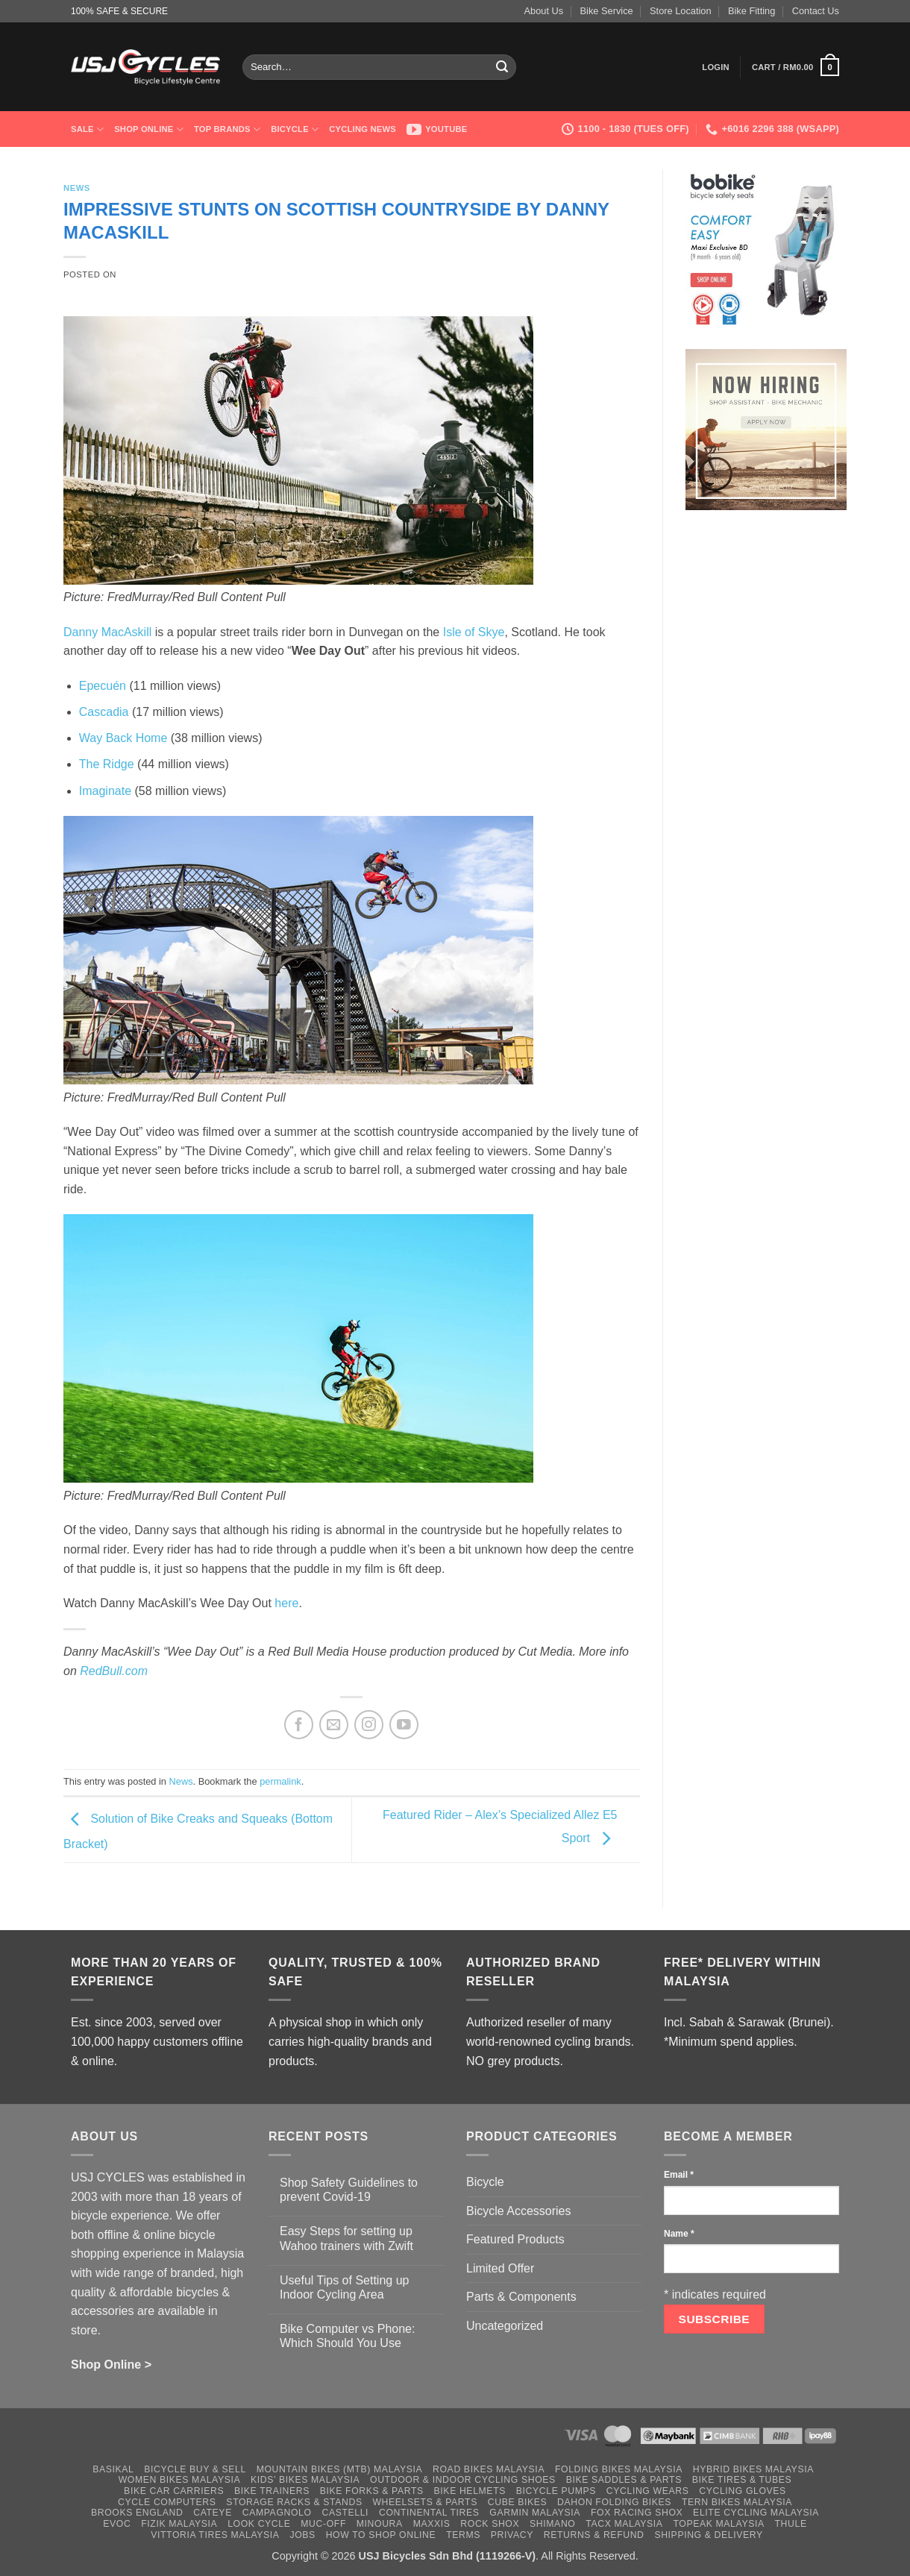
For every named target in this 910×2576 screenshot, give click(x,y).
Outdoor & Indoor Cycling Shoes (463, 2480)
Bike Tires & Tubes (742, 2480)
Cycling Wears (647, 2491)
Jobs (302, 2535)
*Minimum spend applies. (730, 2041)
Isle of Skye (474, 632)
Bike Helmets (470, 2491)
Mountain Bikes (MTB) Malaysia (340, 2469)
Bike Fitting (751, 10)
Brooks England (137, 2512)
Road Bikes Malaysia (489, 2469)
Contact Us (815, 10)
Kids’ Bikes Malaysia (305, 2480)
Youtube (437, 129)
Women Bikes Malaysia (180, 2480)
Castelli (344, 2512)
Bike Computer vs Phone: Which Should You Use (347, 2335)
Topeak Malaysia (718, 2524)
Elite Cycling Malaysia (756, 2512)
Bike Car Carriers (174, 2491)
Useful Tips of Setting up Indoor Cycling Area (344, 2287)
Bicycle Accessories (518, 2211)
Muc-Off (323, 2524)
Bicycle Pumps (556, 2491)
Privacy (512, 2535)
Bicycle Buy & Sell (195, 2469)
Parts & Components (521, 2296)
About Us (544, 10)
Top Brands (227, 129)
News (76, 187)
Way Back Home (123, 738)
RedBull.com (114, 1671)
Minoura (380, 2524)
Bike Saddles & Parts (624, 2480)
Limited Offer (500, 2268)
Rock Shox (489, 2524)
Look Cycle (259, 2524)
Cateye (212, 2512)
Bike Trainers (272, 2491)
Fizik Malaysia (179, 2524)
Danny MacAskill (107, 632)
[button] (715, 67)
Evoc (117, 2524)
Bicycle (294, 129)
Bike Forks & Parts (372, 2491)
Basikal (113, 2469)
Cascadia (104, 712)
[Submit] (502, 67)
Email (679, 2175)
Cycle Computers (167, 2502)
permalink (280, 1781)
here (286, 1603)
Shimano (552, 2524)
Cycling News (362, 129)
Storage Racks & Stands (294, 2502)
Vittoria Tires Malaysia (215, 2535)
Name (679, 2233)
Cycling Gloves (742, 2491)
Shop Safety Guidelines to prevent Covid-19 (349, 2189)
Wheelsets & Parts (424, 2502)
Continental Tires (429, 2512)
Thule (791, 2524)
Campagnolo (277, 2512)
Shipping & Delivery (708, 2535)
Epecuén (102, 685)
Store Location (681, 10)
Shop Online (148, 129)
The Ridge (106, 764)
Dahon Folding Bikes (614, 2502)
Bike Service (606, 10)
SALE (87, 129)
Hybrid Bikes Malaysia (753, 2469)
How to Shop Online (381, 2535)
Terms (463, 2535)
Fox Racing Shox (636, 2512)
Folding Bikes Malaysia (618, 2469)
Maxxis (432, 2524)
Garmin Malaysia (534, 2512)
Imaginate (105, 791)
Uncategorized (504, 2325)
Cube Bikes (517, 2502)
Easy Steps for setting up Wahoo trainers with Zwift (346, 2238)
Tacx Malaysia (624, 2524)
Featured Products (515, 2239)
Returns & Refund (594, 2535)
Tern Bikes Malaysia (737, 2502)
